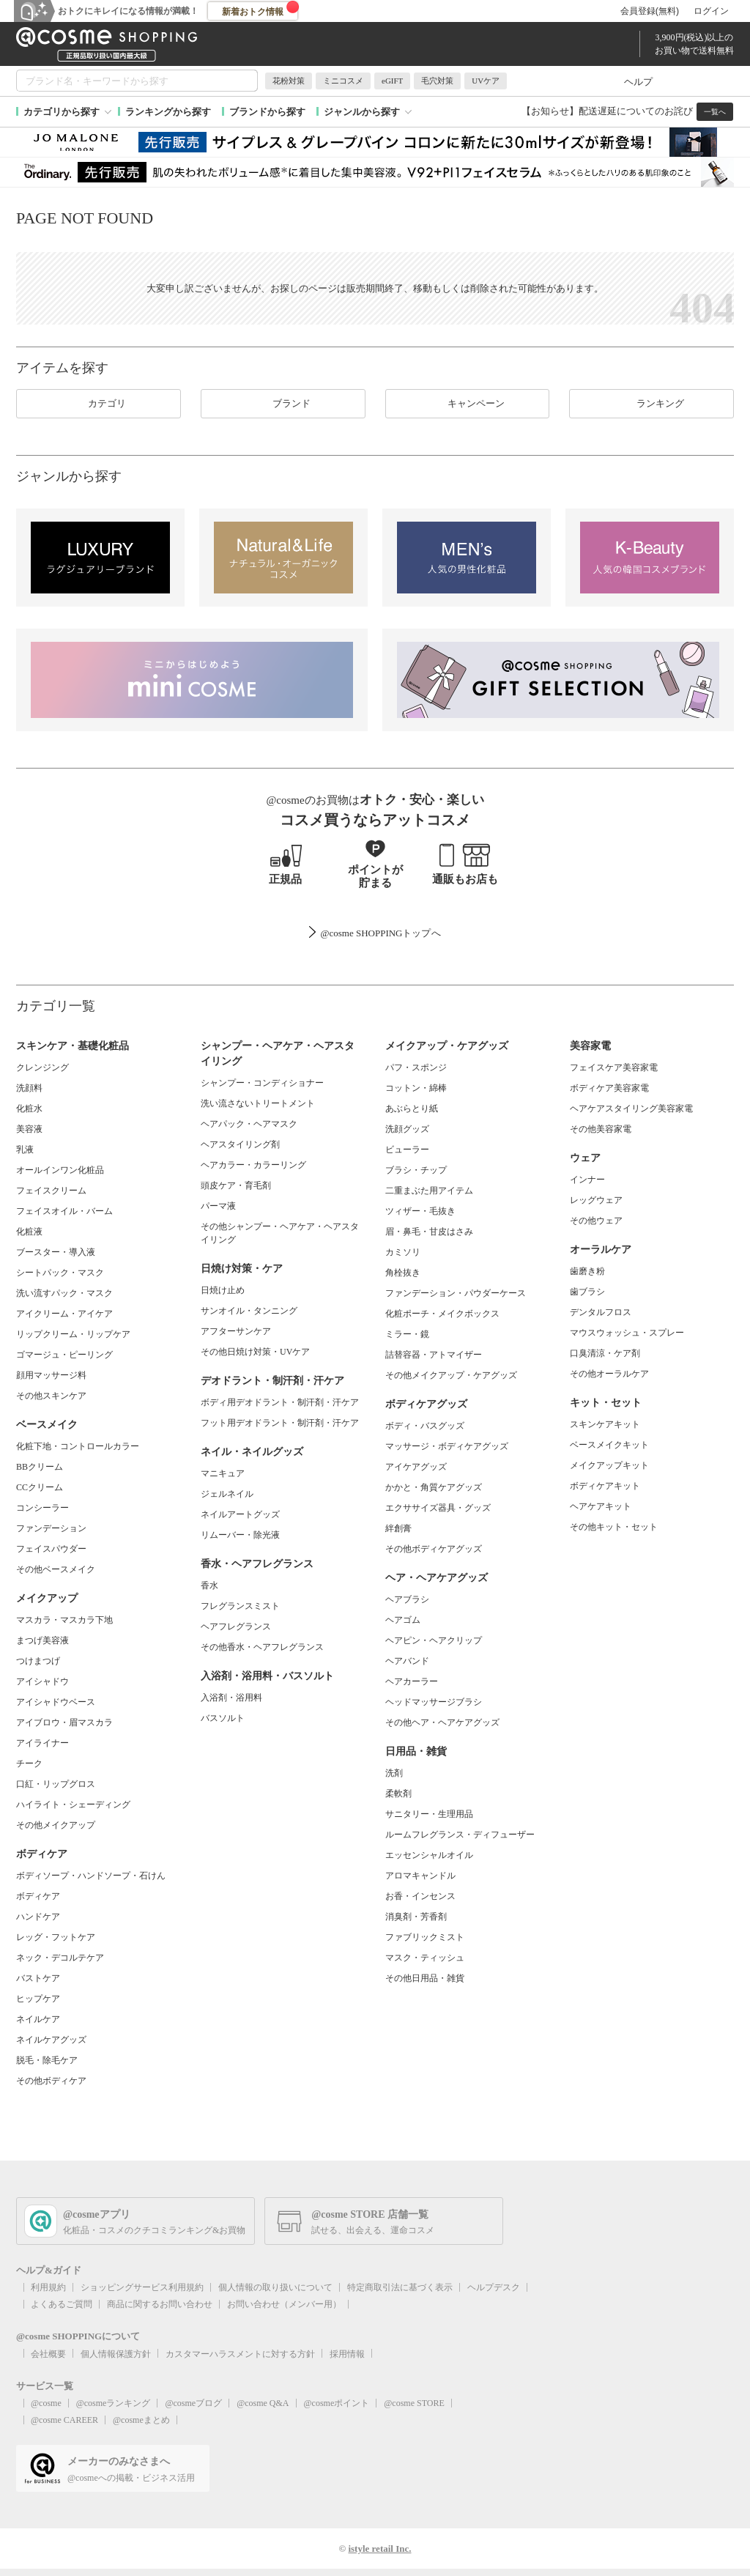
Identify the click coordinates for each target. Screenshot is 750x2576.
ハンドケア (38, 1916)
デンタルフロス (600, 1312)
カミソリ (402, 1252)
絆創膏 (398, 1528)
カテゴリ (98, 403)
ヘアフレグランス (236, 1626)
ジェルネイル (227, 1494)
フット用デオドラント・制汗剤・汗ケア (280, 1423)
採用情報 (347, 2354)
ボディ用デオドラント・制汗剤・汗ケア (280, 1402)
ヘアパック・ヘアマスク (249, 1124)
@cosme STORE (414, 2403)
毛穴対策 (437, 80)
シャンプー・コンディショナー (262, 1083)
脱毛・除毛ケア (47, 2060)
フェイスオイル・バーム (64, 1211)
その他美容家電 (600, 1129)
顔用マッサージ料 (51, 1375)
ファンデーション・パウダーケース (455, 1293)
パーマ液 (218, 1206)
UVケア (486, 80)
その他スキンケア (51, 1396)
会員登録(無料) (649, 11)
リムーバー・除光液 (240, 1535)
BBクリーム (39, 1467)
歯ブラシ (587, 1292)
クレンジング (42, 1067)
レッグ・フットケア (55, 1937)
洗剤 (394, 1773)
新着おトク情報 (261, 9)
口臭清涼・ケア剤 (605, 1353)
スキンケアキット (605, 1424)
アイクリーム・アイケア (64, 1314)
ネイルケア (38, 2019)
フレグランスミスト (240, 1606)
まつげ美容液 (42, 1640)
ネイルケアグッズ (51, 2040)
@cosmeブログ (193, 2403)
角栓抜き (402, 1272)
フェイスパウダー (51, 1549)
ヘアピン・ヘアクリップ (433, 1640)
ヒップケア (38, 1999)
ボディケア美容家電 (609, 1088)
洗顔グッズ (407, 1129)
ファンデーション (51, 1528)
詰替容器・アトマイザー (433, 1355)
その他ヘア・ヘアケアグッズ (442, 1722)
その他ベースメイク (55, 1569)
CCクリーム (39, 1487)
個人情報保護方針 (116, 2354)
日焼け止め (223, 1290)
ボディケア (38, 1896)
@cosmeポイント (337, 2403)
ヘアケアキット (600, 1506)
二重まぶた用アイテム (429, 1190)
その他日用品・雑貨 (424, 1978)
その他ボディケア (51, 2081)
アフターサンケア (236, 1331)
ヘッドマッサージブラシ (433, 1702)
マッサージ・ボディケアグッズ (446, 1446)
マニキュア (223, 1473)
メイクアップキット (609, 1465)
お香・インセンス (420, 1896)
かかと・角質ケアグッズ (433, 1487)
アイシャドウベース (55, 1702)
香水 (209, 1585)
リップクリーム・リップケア (73, 1334)
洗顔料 (29, 1088)
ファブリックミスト (424, 1937)
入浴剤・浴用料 (231, 1697)
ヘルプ (638, 81)
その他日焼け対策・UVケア (255, 1352)
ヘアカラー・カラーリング (253, 1165)
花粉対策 (288, 80)
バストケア (38, 1978)
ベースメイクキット (609, 1445)
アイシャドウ (42, 1681)
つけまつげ (38, 1661)
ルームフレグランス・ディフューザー (460, 1834)
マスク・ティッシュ (424, 1958)
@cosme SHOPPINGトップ (375, 933)
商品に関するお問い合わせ (159, 2304)
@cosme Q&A (263, 2403)
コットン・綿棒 (416, 1088)
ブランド (283, 403)
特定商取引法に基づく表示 (400, 2287)
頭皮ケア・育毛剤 (236, 1185)
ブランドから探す (267, 111)
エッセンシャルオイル (429, 1855)
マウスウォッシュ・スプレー (627, 1333)
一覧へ (715, 112)
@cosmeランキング (113, 2403)
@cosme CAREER (64, 2420)
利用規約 (48, 2287)
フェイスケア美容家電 (614, 1067)
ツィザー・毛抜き (420, 1211)
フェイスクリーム (51, 1190)
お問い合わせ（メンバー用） (284, 2304)
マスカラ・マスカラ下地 (64, 1620)
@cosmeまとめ (141, 2420)
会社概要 (48, 2354)
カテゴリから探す (61, 111)
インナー (587, 1179)
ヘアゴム (402, 1620)
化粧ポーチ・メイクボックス (442, 1314)
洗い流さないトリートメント (258, 1103)
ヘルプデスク (493, 2287)
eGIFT (392, 80)
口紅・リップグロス (55, 1784)
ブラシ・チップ (416, 1170)
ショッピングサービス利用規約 (142, 2287)
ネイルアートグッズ (240, 1514)
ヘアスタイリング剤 (240, 1144)
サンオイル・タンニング (249, 1311)
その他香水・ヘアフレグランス (262, 1647)
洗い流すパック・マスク (64, 1293)
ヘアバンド (407, 1661)
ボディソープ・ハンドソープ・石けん (91, 1875)
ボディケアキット (605, 1486)
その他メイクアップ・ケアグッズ (451, 1375)
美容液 (29, 1129)
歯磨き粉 (587, 1271)
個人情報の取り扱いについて (275, 2287)
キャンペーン (467, 403)
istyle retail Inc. (379, 2548)
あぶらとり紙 (411, 1108)
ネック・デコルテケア (60, 1958)
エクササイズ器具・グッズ (438, 1508)
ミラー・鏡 (407, 1334)
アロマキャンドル (420, 1875)
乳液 (25, 1149)
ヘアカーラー (411, 1681)
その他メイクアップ (55, 1825)
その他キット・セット (614, 1527)
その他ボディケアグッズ (433, 1549)
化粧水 (29, 1108)
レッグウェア (596, 1200)
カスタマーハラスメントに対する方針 (240, 2354)
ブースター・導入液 (55, 1252)
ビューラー (407, 1149)
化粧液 (29, 1231)
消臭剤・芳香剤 (416, 1916)
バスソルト (223, 1718)
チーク (29, 1763)
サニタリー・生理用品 (429, 1814)
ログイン (711, 11)
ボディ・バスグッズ (424, 1426)
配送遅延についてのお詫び (636, 111)
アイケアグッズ (416, 1467)
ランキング (651, 403)
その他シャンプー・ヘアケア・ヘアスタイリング (280, 1233)
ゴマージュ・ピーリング (64, 1355)
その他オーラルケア (609, 1374)
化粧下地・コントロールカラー (77, 1446)
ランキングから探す (168, 111)
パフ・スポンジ (416, 1067)
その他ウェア (596, 1220)
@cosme (46, 2403)
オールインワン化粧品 (60, 1170)
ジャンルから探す (362, 111)
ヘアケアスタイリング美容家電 (631, 1108)
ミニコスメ (343, 80)
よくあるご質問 (61, 2304)
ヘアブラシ (407, 1599)
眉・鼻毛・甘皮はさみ (429, 1231)
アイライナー (42, 1743)
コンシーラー (42, 1508)
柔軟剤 (398, 1793)
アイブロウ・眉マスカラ (64, 1722)
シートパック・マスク (60, 1272)
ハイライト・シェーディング (73, 1804)
